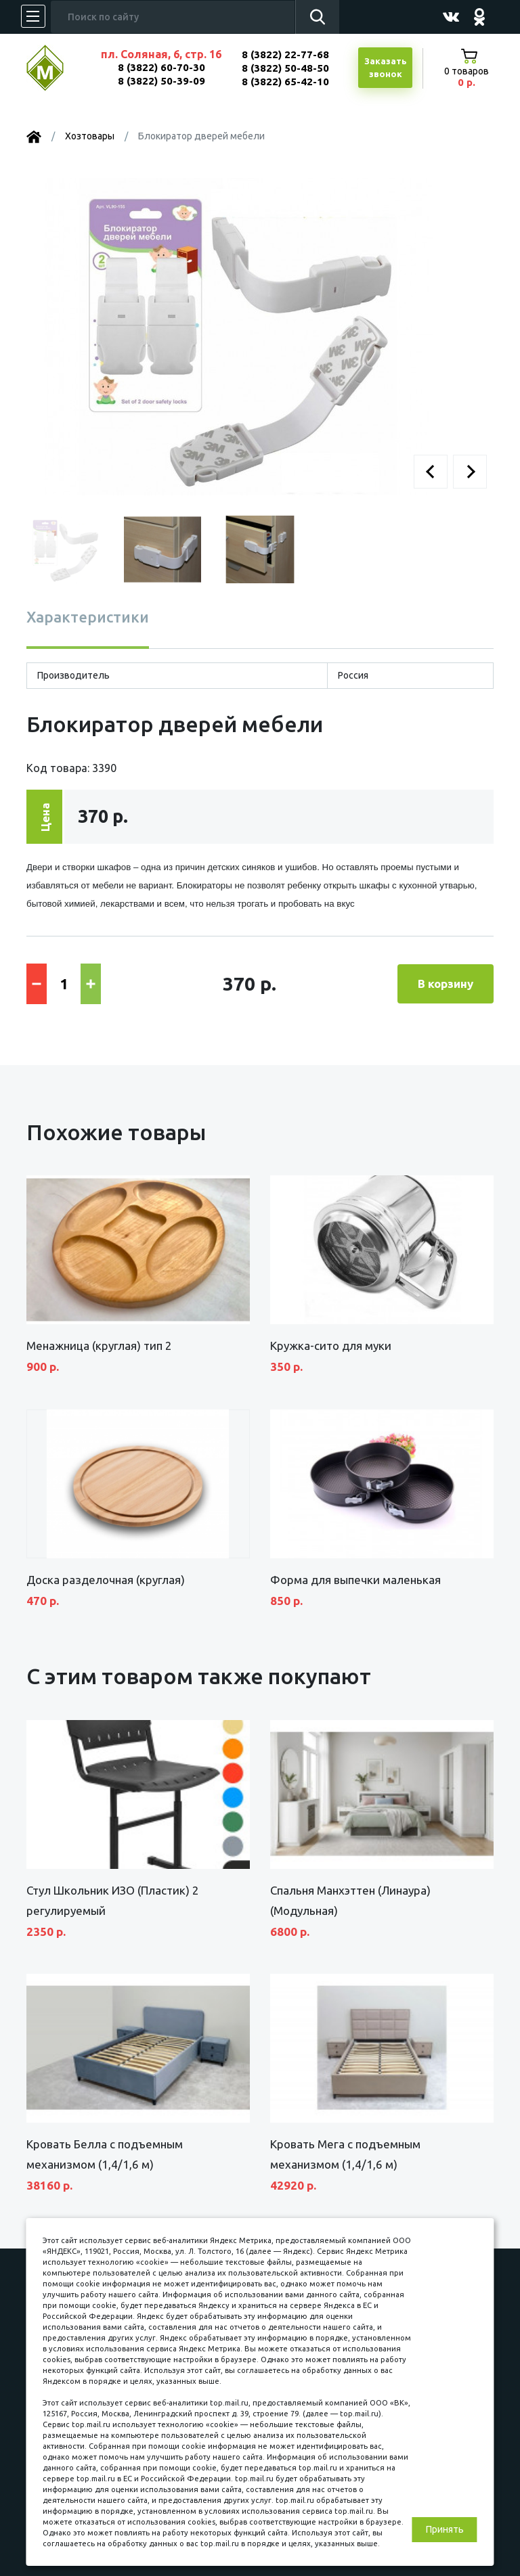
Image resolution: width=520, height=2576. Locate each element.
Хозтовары (89, 136)
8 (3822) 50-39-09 (161, 81)
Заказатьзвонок (385, 67)
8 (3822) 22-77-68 (285, 54)
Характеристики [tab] (87, 616)
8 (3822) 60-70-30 (161, 67)
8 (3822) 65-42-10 (285, 81)
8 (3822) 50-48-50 (285, 68)
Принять (445, 2529)
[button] (431, 472)
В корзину (445, 983)
